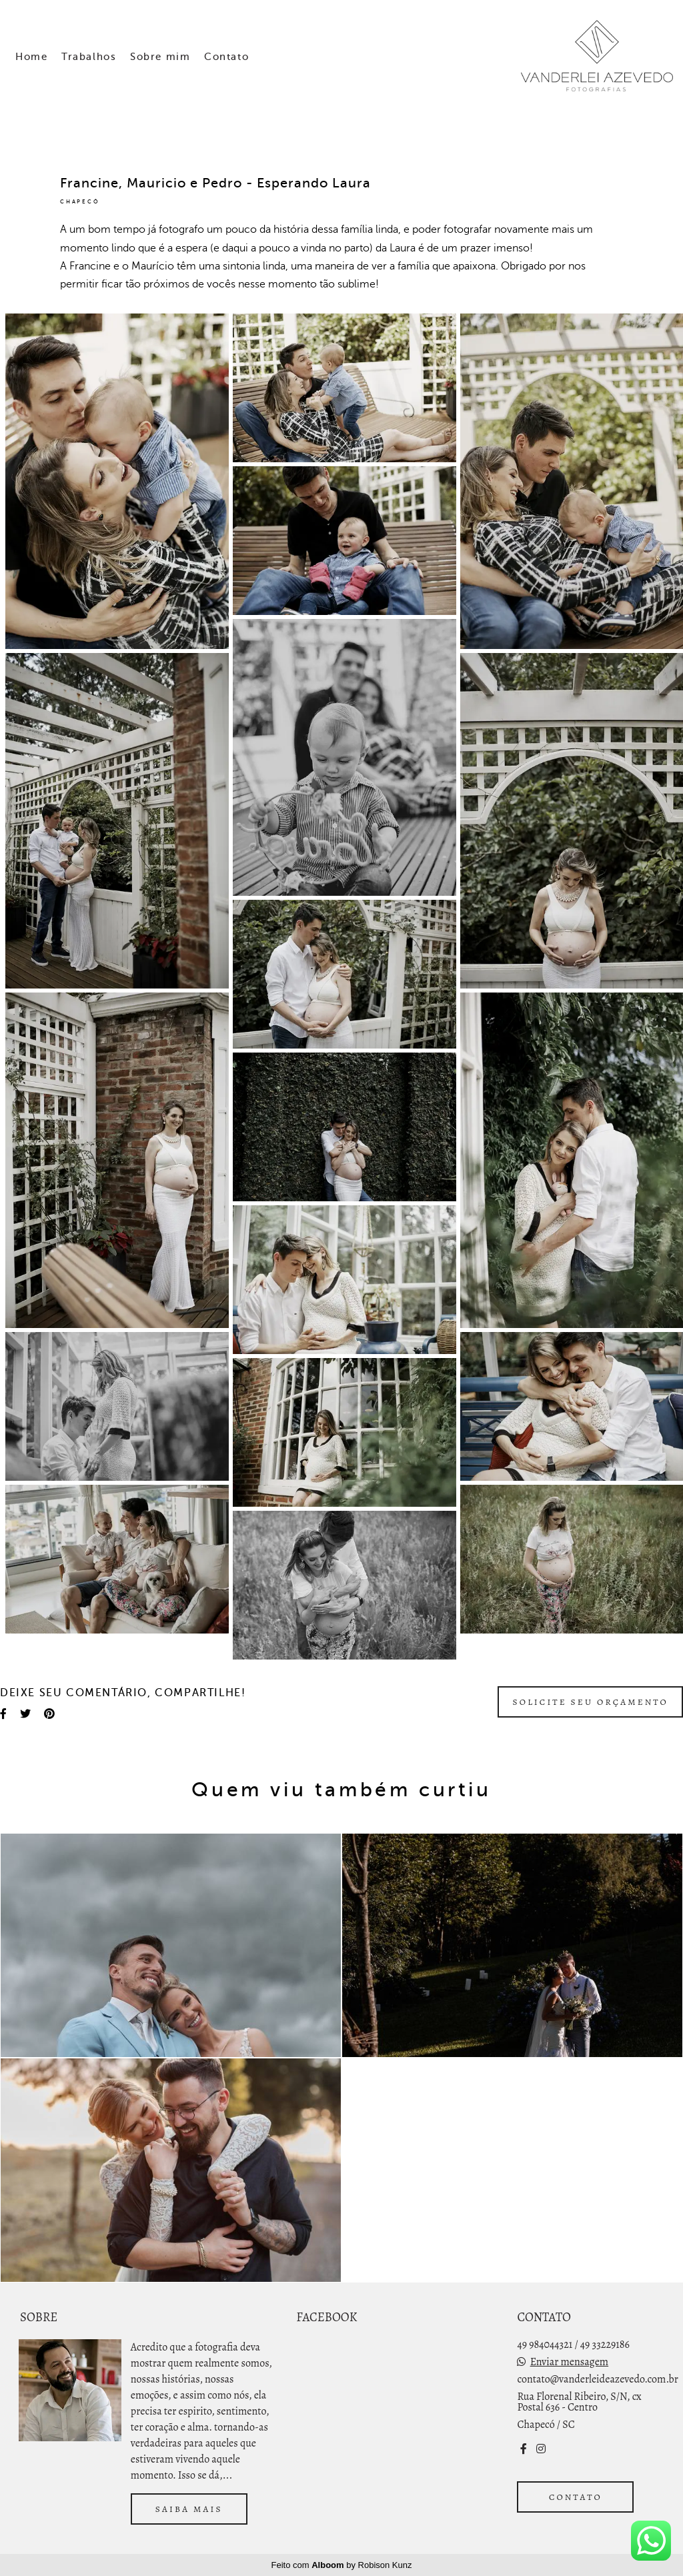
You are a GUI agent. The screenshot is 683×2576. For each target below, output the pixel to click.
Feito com (341, 2565)
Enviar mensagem (569, 2362)
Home (31, 56)
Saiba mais (189, 2509)
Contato (226, 56)
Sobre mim (160, 56)
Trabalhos (88, 56)
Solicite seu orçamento (590, 1702)
